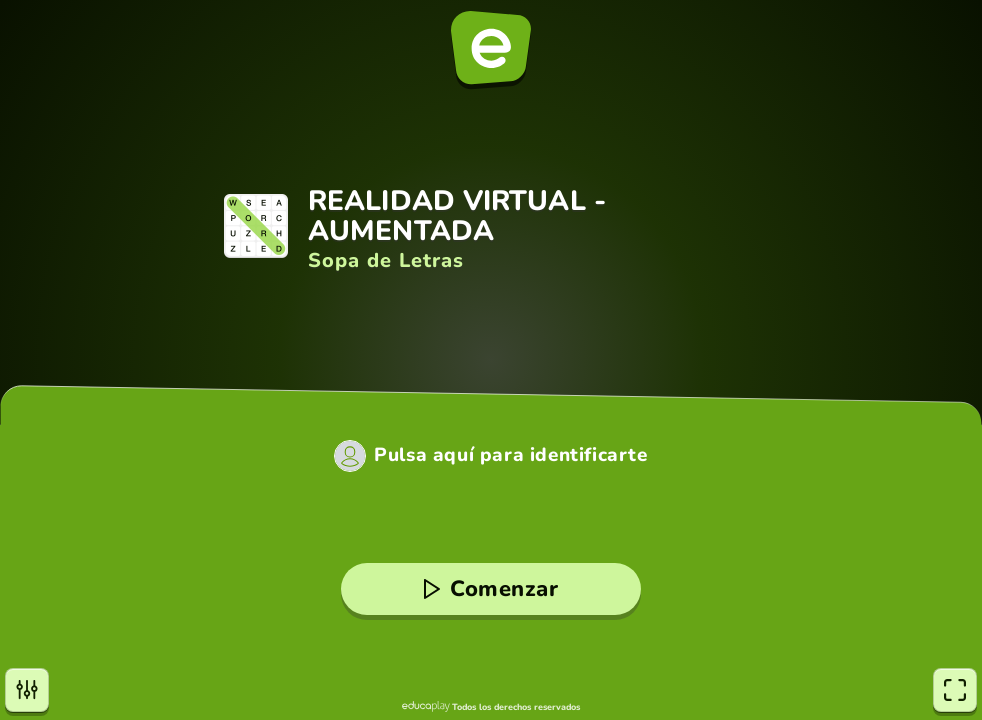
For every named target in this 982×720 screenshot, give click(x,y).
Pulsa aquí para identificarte (510, 455)
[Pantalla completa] (955, 690)
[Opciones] (27, 690)
